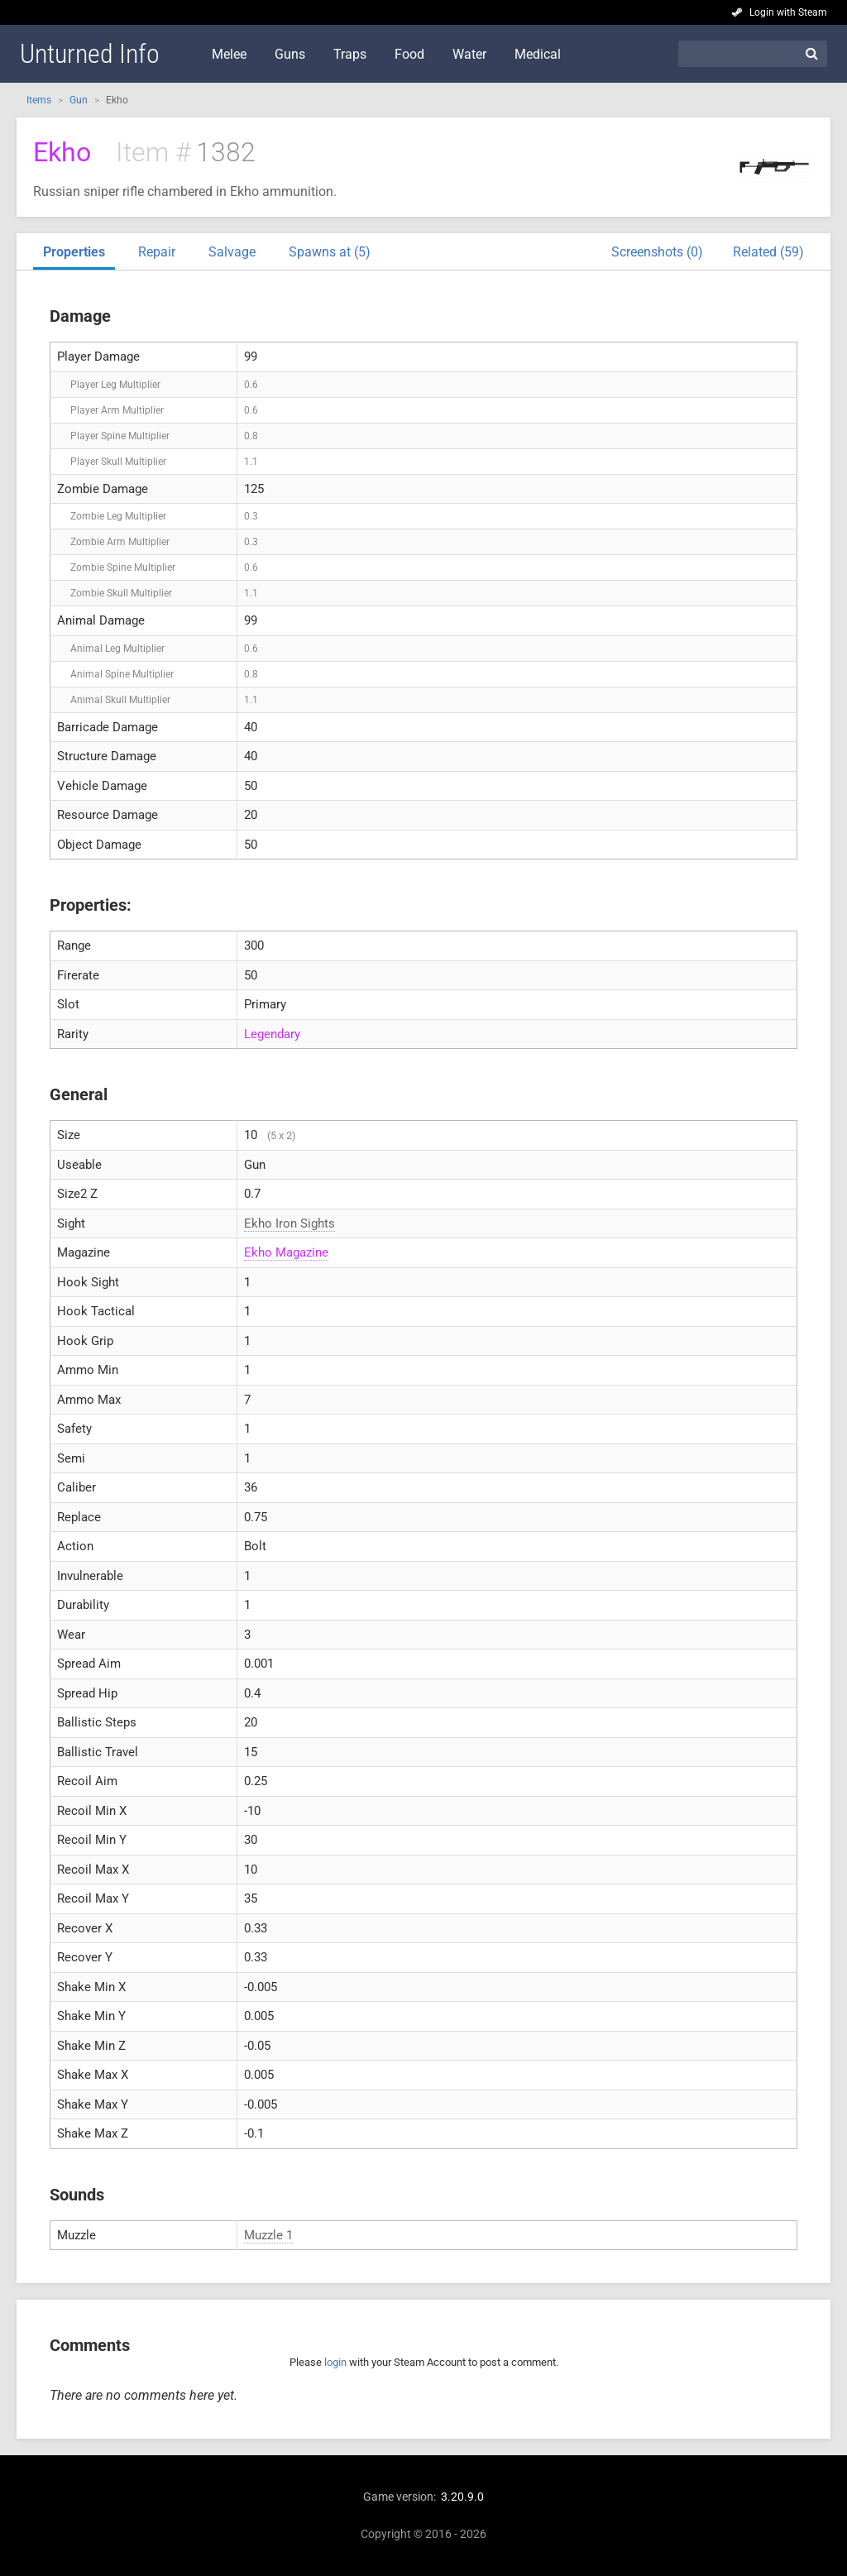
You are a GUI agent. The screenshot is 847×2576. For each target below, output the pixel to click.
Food (409, 54)
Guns (290, 54)
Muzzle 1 (268, 2235)
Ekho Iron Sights (289, 1223)
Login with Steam (788, 12)
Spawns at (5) (330, 252)
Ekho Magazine (286, 1252)
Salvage (232, 252)
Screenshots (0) (657, 252)
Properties (74, 252)
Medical (537, 54)
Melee (229, 54)
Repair (156, 252)
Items (38, 100)
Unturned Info (90, 53)
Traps (349, 54)
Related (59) (768, 252)
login (335, 2362)
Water (469, 54)
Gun (78, 100)
